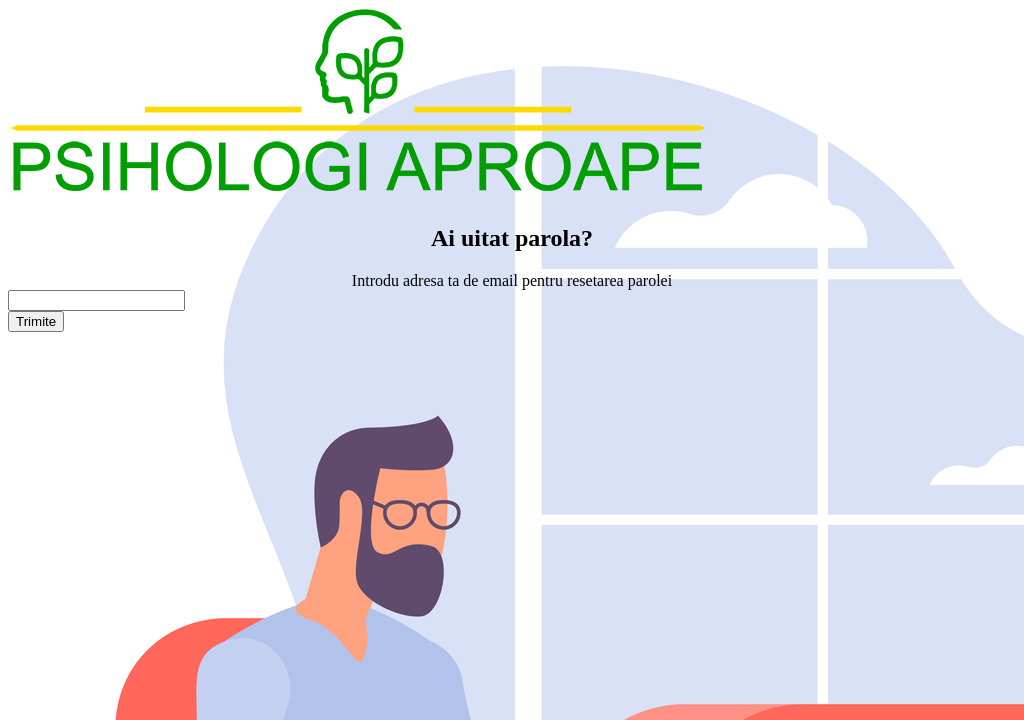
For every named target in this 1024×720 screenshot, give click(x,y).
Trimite (36, 321)
